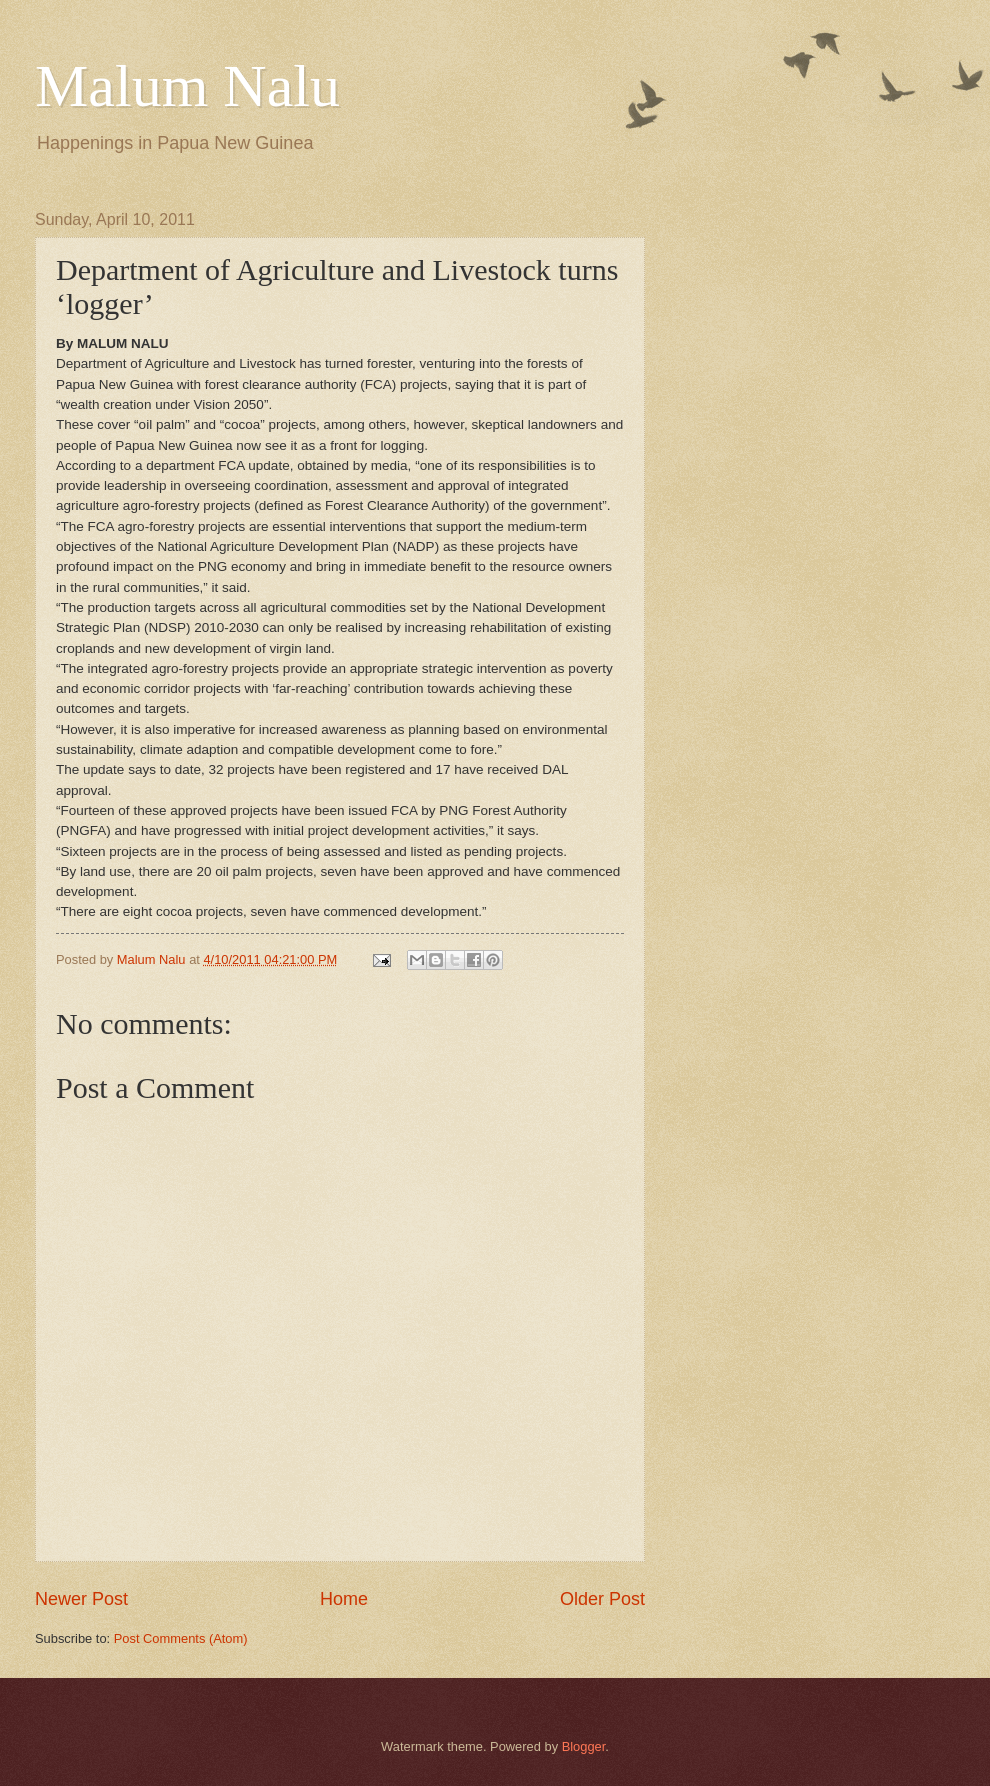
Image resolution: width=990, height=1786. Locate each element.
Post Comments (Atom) (181, 1638)
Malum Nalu (187, 86)
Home (344, 1599)
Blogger (584, 1746)
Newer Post (81, 1599)
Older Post (602, 1599)
